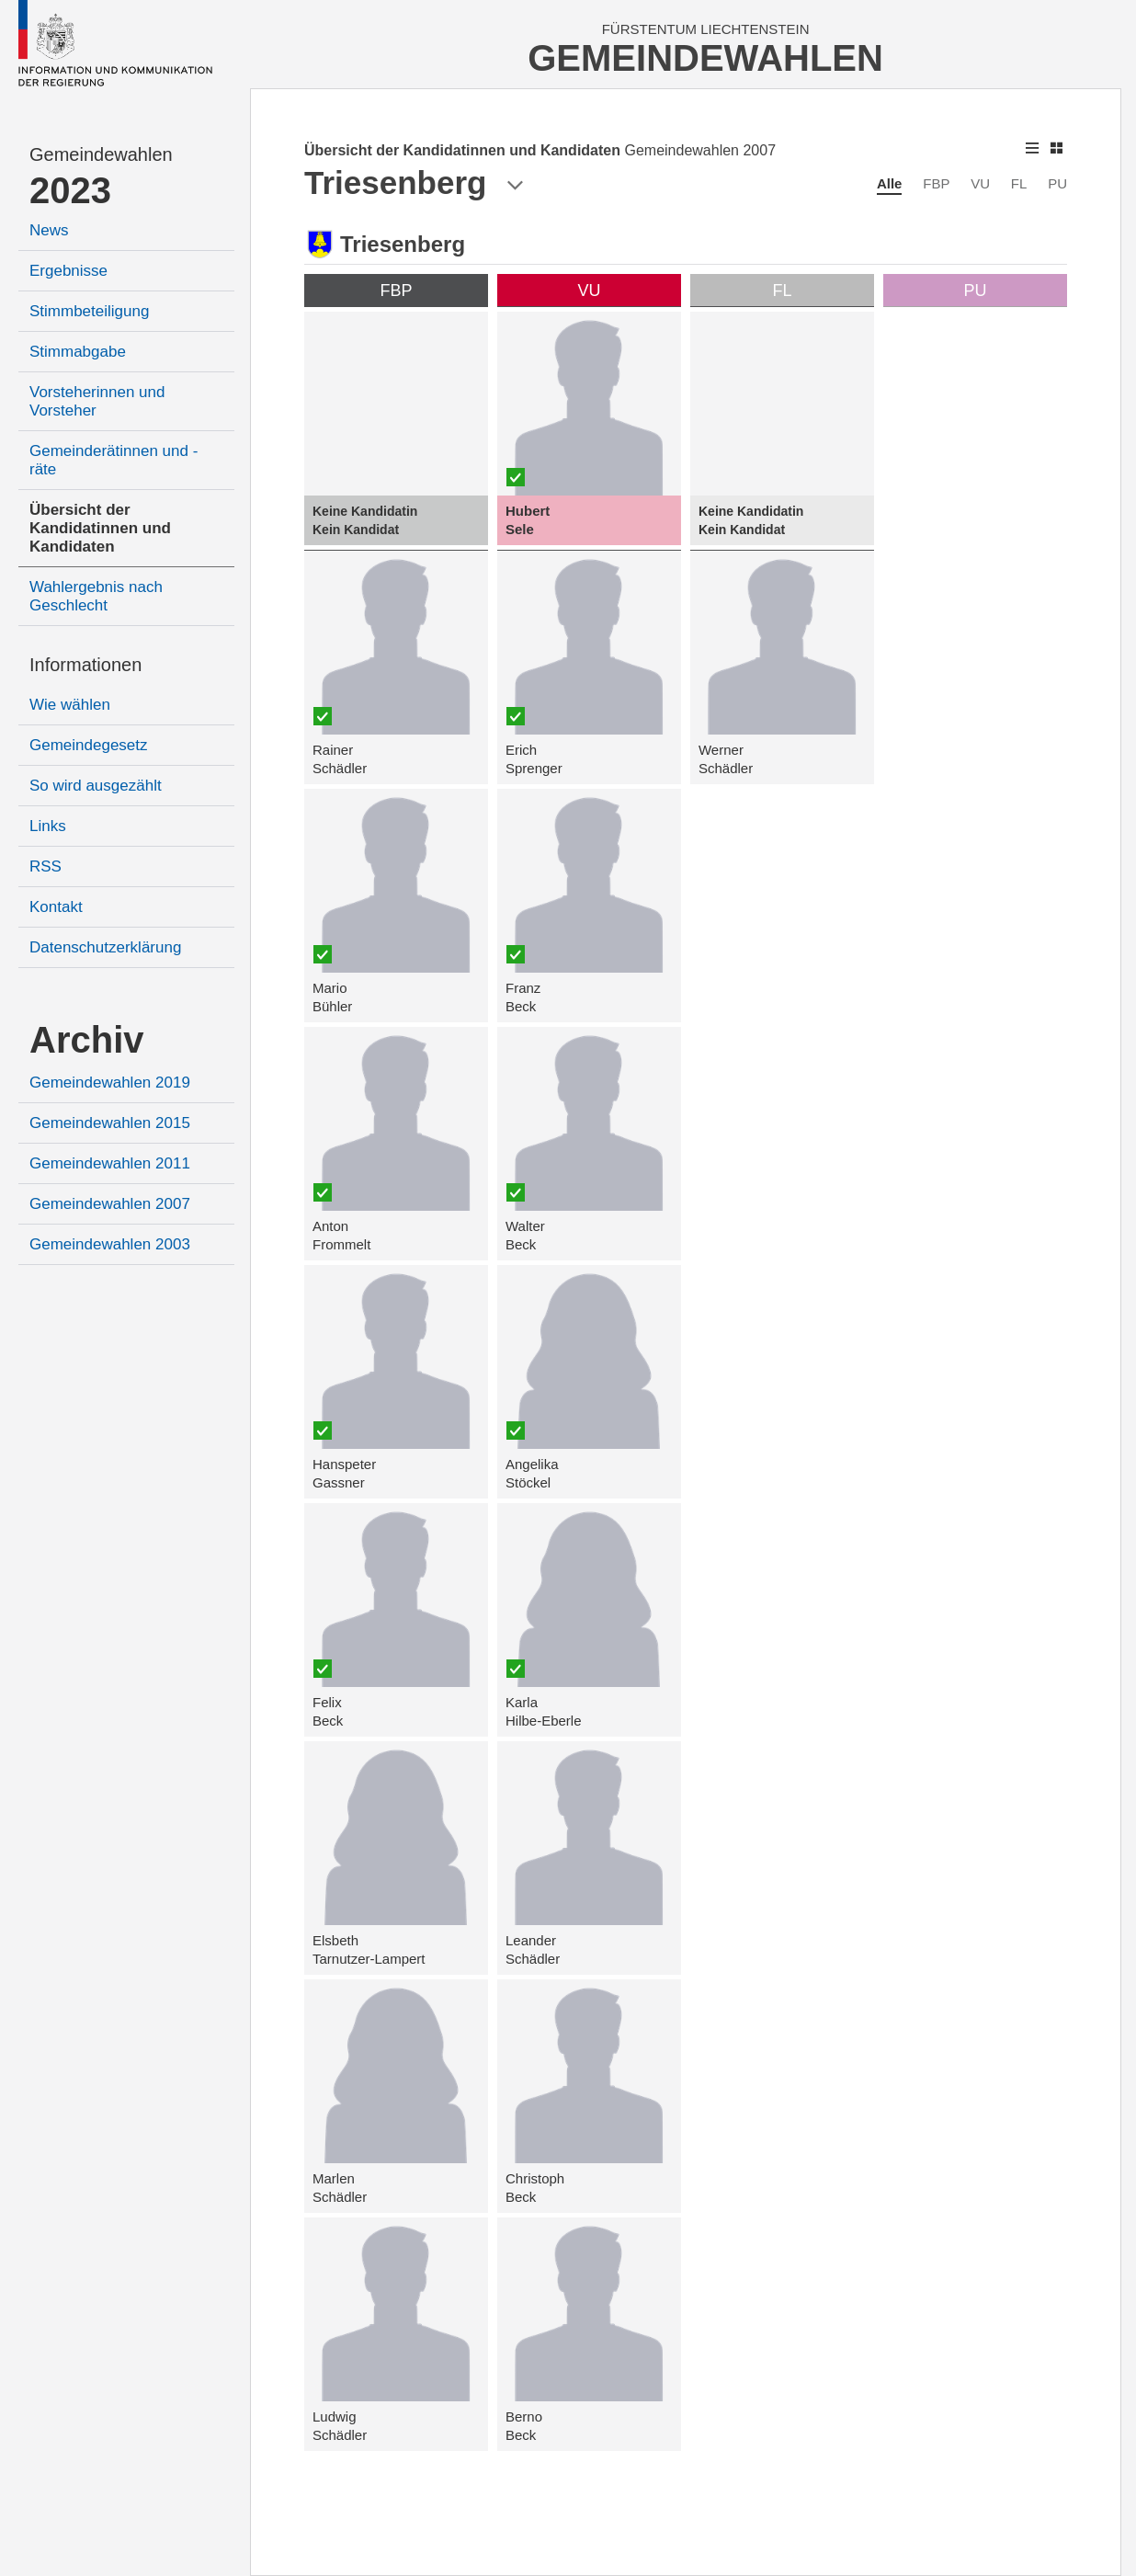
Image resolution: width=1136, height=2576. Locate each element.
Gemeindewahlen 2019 (109, 1082)
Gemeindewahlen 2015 (109, 1123)
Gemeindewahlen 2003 (109, 1244)
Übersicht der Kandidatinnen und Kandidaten (100, 528)
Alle (890, 183)
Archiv (86, 1039)
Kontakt (56, 907)
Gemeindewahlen (101, 154)
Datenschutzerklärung (105, 947)
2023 (70, 190)
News (49, 230)
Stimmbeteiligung (89, 311)
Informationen (85, 664)
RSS (45, 866)
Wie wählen (69, 704)
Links (47, 826)
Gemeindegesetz (88, 745)
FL (1019, 183)
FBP (936, 183)
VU (980, 183)
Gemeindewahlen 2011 (109, 1163)
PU (1057, 183)
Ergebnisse (68, 270)
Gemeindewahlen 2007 (109, 1204)
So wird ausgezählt (95, 785)
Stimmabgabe (77, 351)
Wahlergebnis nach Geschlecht (96, 596)
